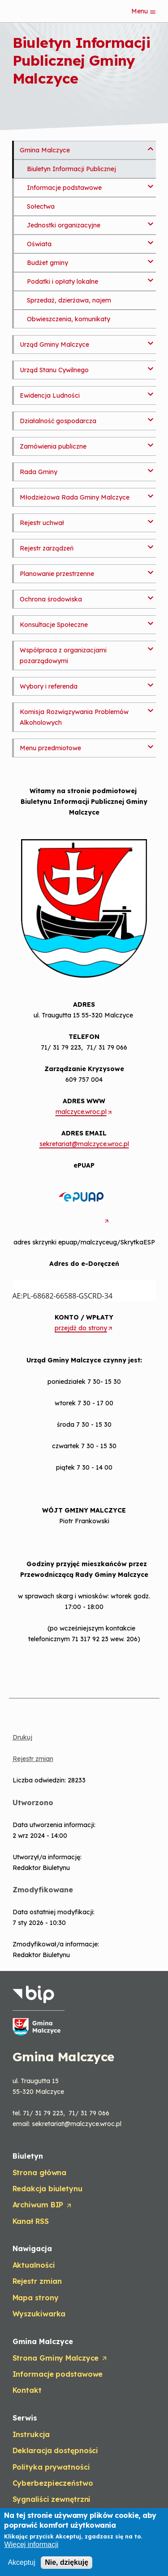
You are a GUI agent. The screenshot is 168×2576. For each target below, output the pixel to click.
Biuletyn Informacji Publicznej (71, 169)
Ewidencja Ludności (50, 395)
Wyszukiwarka (39, 2313)
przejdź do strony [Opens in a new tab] (84, 1328)
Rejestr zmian (33, 1759)
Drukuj (22, 1737)
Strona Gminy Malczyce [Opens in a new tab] (60, 2358)
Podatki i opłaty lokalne (62, 281)
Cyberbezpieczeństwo (53, 2483)
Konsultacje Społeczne (54, 625)
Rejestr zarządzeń (46, 548)
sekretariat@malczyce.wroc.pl (84, 1144)
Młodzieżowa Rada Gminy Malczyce (74, 497)
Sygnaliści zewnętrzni (52, 2499)
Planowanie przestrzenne (57, 574)
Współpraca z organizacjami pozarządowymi (63, 655)
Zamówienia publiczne (53, 446)
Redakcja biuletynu (47, 2188)
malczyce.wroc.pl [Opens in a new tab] (84, 1111)
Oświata (39, 244)
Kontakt (27, 2390)
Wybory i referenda (49, 686)
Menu (143, 11)
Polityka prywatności (51, 2467)
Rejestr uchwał (42, 523)
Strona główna (40, 2172)
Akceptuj (21, 2562)
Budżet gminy (47, 263)
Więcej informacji (31, 2545)
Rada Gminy (38, 472)
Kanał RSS (31, 2221)
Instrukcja (31, 2434)
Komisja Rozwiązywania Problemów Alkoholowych (74, 717)
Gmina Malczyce (45, 150)
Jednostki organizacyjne (63, 225)
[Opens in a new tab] (84, 1220)
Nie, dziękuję (66, 2562)
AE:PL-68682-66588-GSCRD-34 (82, 1290)
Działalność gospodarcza (58, 421)
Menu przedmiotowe (50, 748)
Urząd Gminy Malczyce (54, 344)
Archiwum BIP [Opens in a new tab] (43, 2205)
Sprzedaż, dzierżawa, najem (69, 300)
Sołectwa (41, 206)
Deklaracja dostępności (56, 2450)
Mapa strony (36, 2297)
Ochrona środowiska (51, 599)
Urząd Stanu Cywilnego (54, 370)
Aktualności (34, 2265)
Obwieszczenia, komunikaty (68, 319)
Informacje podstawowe (64, 188)
